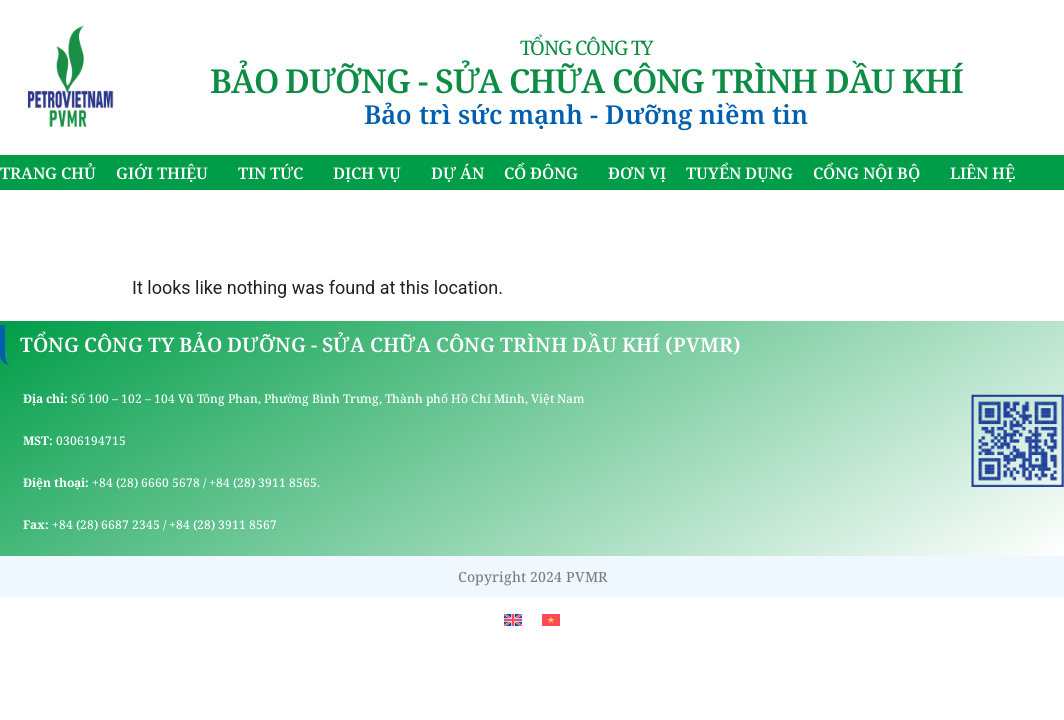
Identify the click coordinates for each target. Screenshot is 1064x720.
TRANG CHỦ (48, 173)
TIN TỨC (275, 173)
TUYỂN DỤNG (739, 173)
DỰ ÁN (457, 173)
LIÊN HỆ (982, 173)
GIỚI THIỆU (167, 173)
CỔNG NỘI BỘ (871, 173)
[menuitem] (513, 619)
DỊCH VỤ (372, 173)
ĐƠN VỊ (637, 173)
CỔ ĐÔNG (546, 173)
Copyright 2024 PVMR (532, 576)
